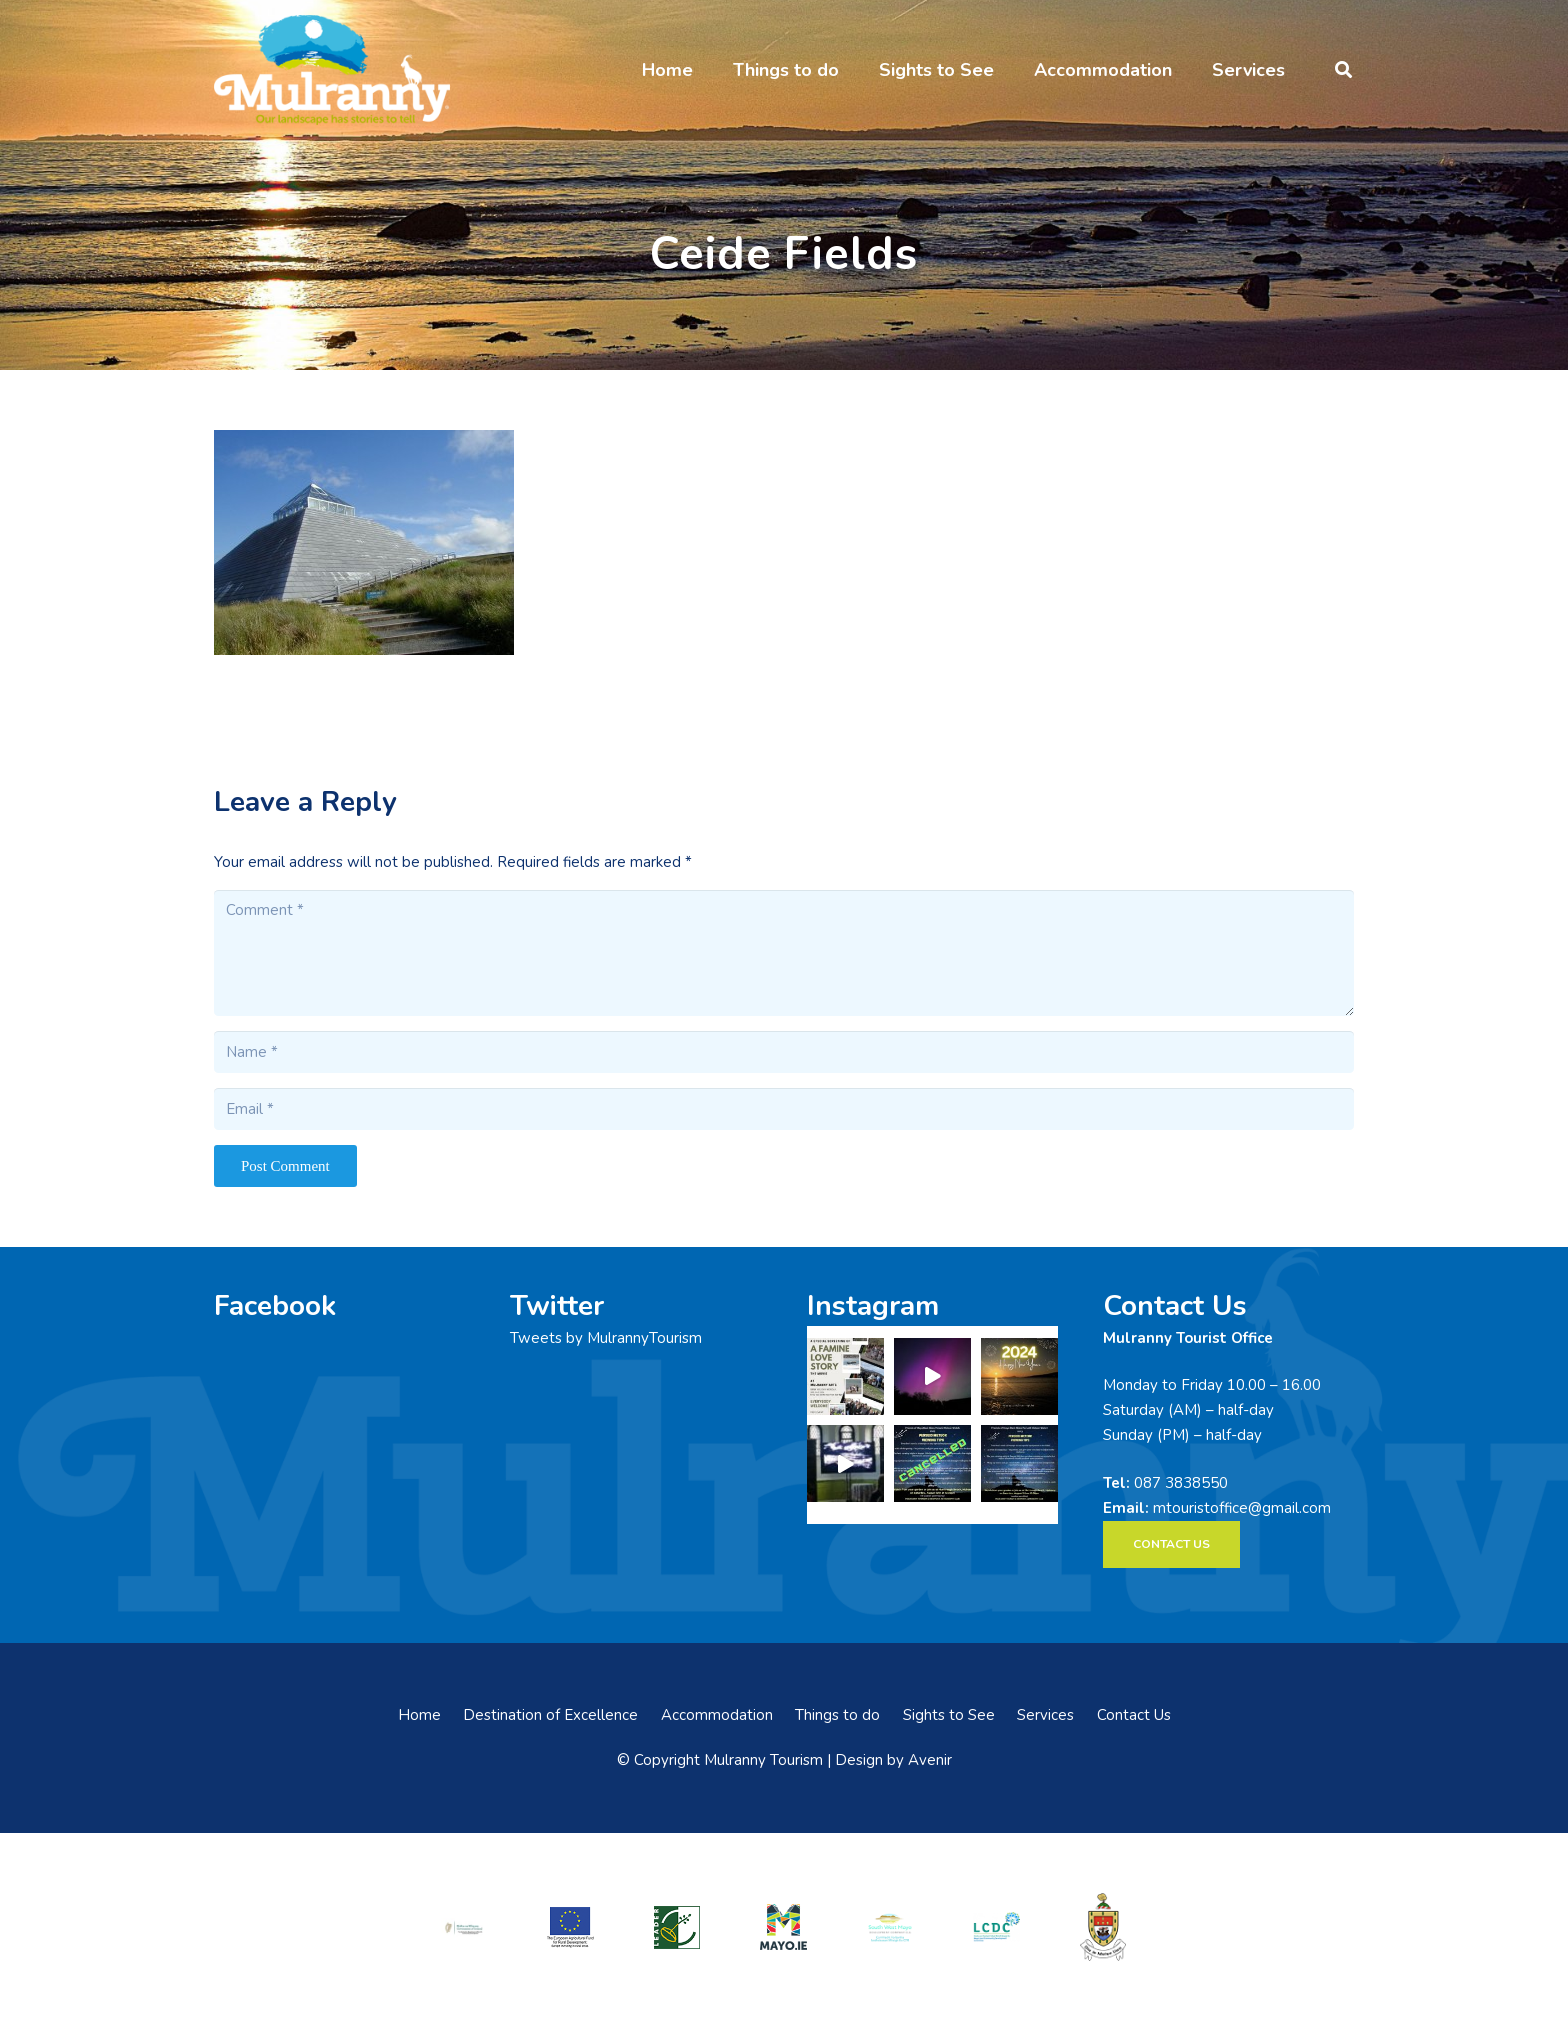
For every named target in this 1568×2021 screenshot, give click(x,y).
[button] (1343, 70)
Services (1045, 1715)
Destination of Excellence (550, 1715)
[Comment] (784, 953)
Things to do (837, 1715)
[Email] (784, 1109)
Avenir (930, 1760)
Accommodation (717, 1715)
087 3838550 (1181, 1483)
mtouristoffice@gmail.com (1242, 1508)
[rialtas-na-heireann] (464, 1926)
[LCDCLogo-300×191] (997, 1927)
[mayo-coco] (1103, 1927)
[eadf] (571, 1926)
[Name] (784, 1052)
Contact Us (1134, 1715)
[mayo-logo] (784, 1927)
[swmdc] (890, 1926)
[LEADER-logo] (677, 1926)
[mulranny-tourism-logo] (332, 70)
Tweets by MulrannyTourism (606, 1338)
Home (419, 1715)
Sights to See (949, 1715)
